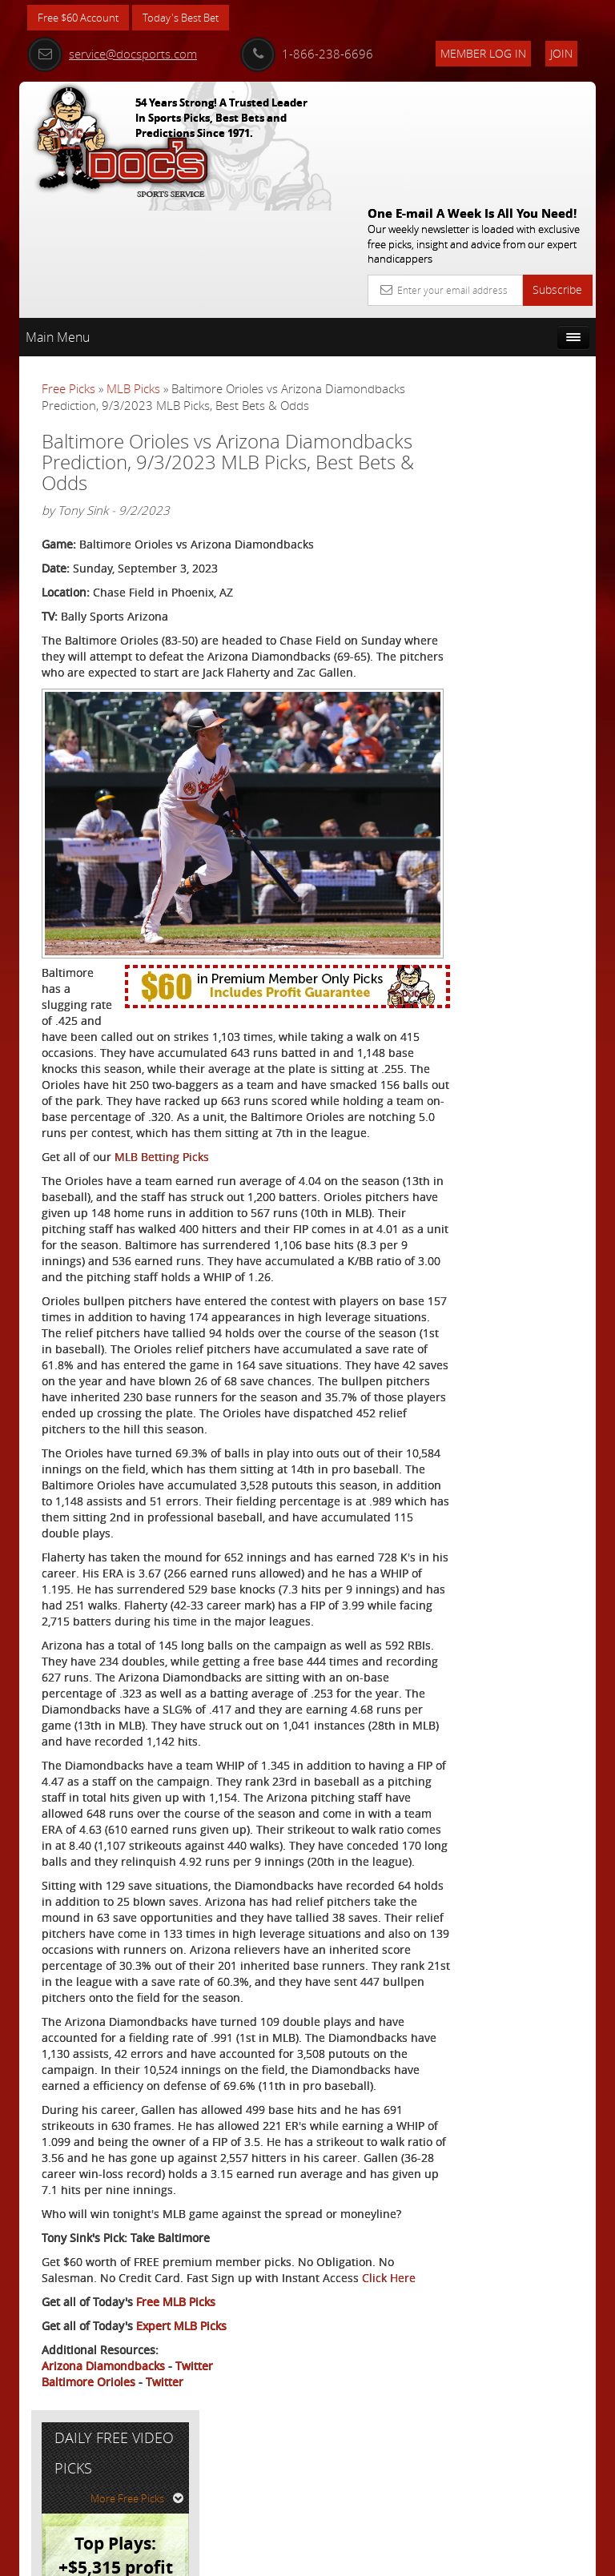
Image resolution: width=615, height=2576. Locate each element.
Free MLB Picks (175, 2420)
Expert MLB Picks (181, 2444)
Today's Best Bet (193, 18)
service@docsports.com (112, 54)
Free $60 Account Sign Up (512, 652)
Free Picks (68, 271)
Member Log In (483, 53)
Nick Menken (526, 512)
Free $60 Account (82, 18)
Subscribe (557, 172)
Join (561, 53)
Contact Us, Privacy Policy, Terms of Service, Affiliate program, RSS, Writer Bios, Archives (403, 2556)
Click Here (68, 2396)
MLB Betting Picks (162, 1051)
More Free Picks (523, 342)
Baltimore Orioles (88, 2500)
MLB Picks (133, 271)
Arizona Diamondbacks (103, 2484)
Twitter (194, 2484)
